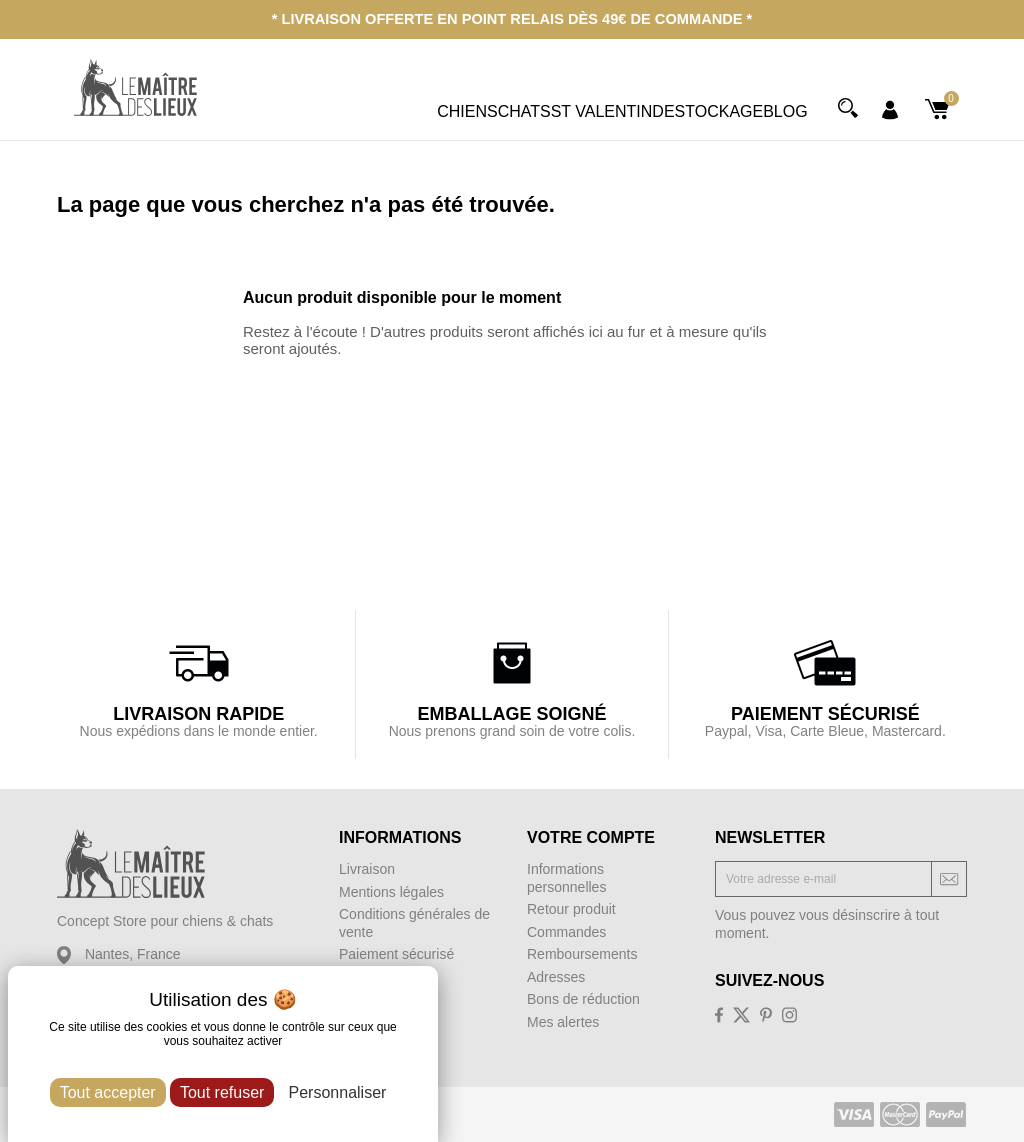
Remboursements (582, 953)
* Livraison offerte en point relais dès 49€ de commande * (512, 18)
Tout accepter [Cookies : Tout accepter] (108, 1092)
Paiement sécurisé (396, 953)
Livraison (367, 868)
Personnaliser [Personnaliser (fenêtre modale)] (338, 1092)
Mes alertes (563, 1021)
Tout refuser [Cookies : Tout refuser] (222, 1092)
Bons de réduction (583, 998)
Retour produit (571, 908)
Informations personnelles (566, 877)
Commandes (566, 931)
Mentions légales (391, 891)
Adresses (556, 976)
